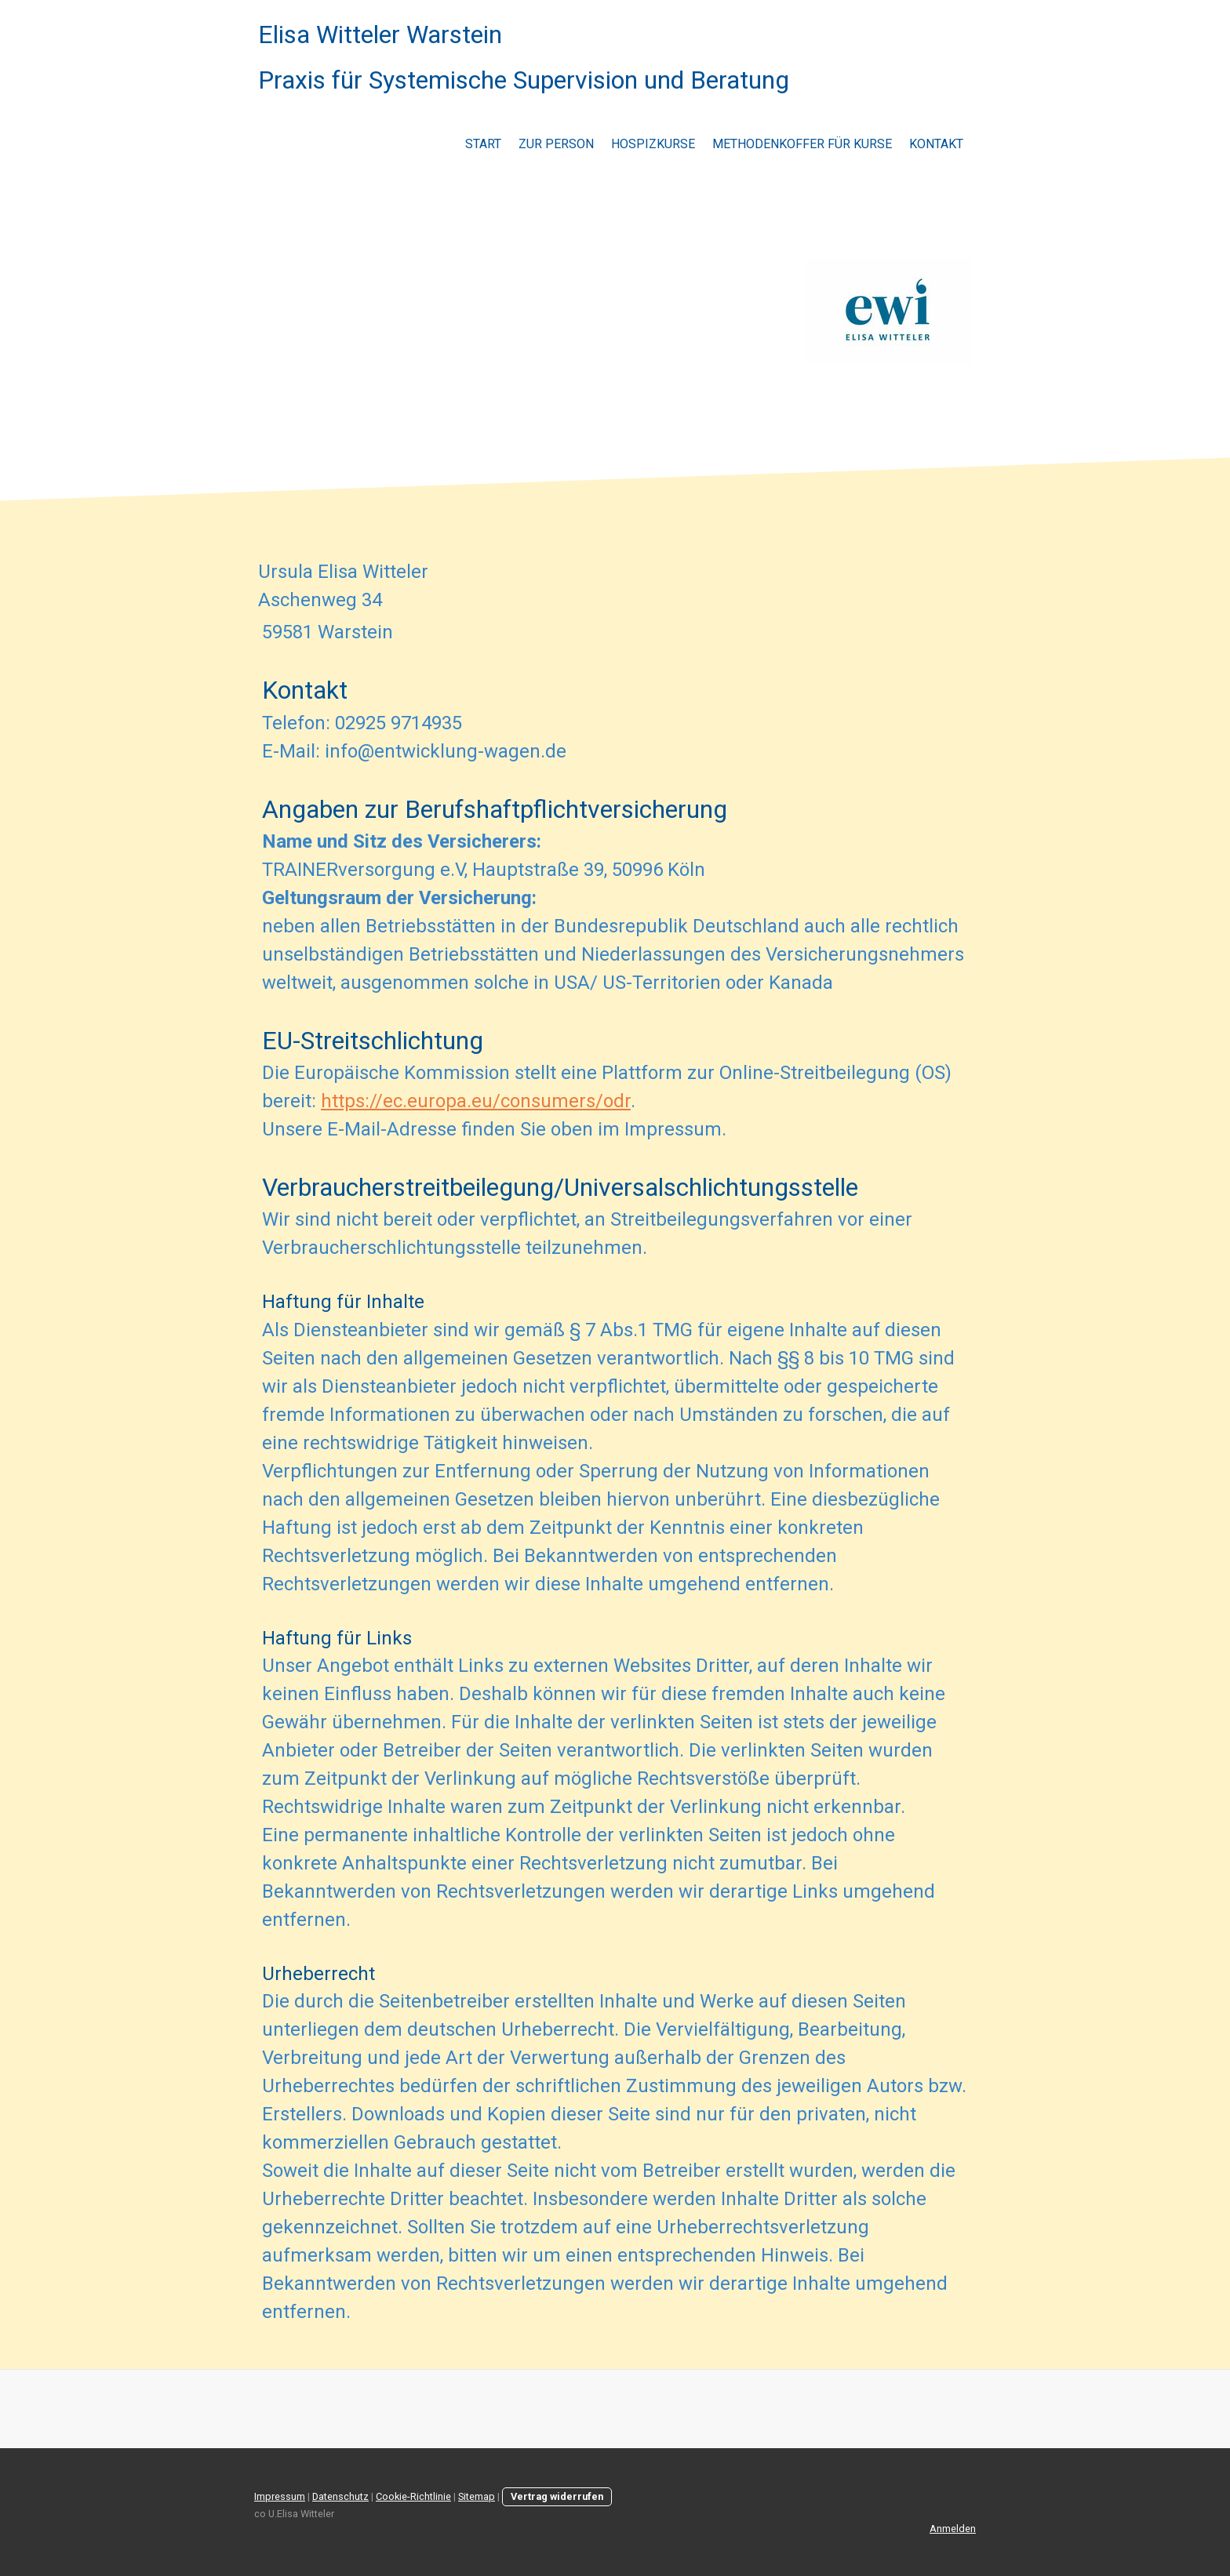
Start (483, 143)
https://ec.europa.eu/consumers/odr (476, 1101)
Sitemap (476, 2496)
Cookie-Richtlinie (413, 2496)
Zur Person (556, 143)
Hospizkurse (653, 143)
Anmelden (953, 2528)
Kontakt (936, 143)
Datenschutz (340, 2496)
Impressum (279, 2496)
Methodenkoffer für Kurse (802, 143)
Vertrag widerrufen (557, 2496)
